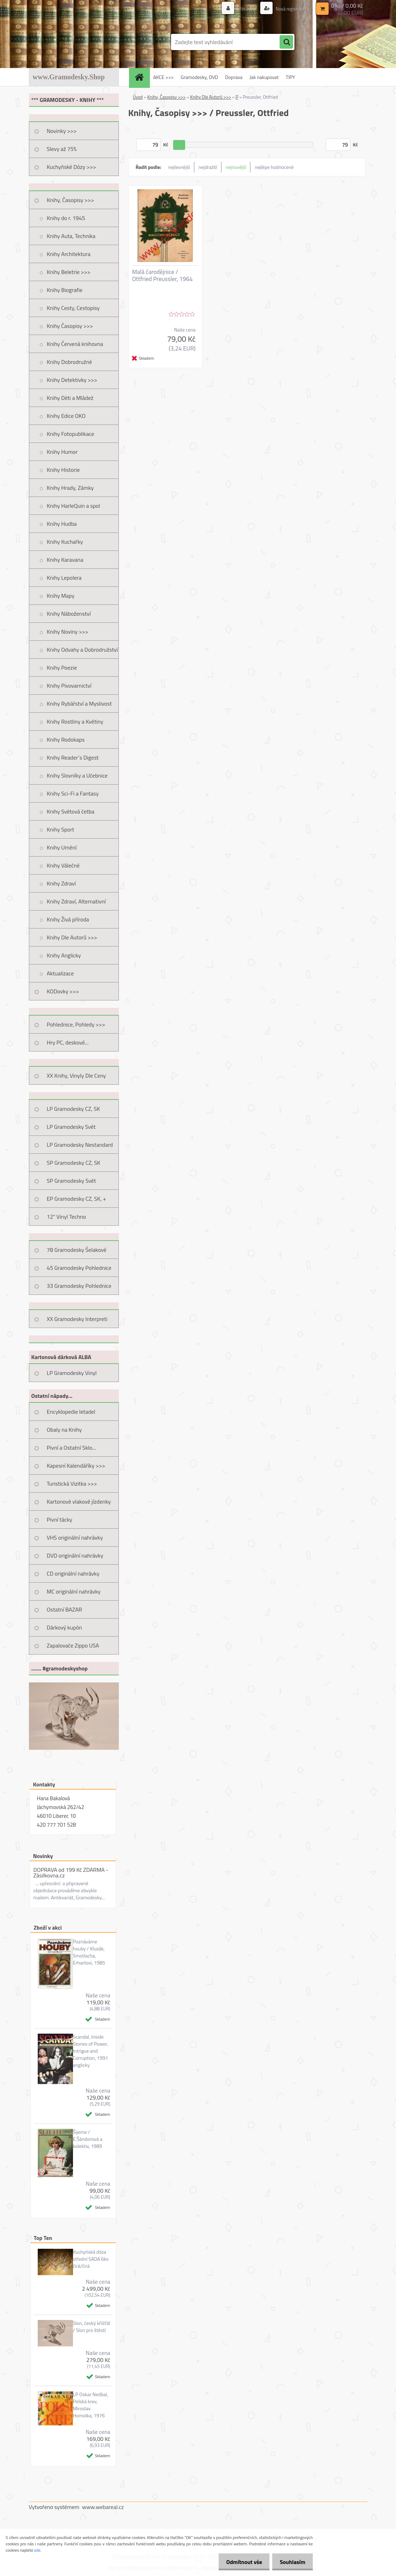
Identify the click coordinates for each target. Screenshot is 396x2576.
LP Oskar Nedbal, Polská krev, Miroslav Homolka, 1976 (90, 2405)
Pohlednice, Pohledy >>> (76, 1024)
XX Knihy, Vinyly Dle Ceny (76, 1075)
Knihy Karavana (65, 559)
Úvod (138, 97)
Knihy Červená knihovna (75, 344)
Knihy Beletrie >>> (69, 272)
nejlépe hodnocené (274, 167)
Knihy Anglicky (64, 955)
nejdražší (208, 167)
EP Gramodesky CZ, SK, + (76, 1198)
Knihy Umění (62, 847)
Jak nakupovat (264, 77)
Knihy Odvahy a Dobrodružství (82, 649)
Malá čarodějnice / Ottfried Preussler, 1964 (162, 275)
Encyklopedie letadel (71, 1411)
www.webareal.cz (103, 2507)
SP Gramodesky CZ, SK (73, 1162)
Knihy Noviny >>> (68, 631)
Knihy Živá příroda (68, 919)
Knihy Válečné (63, 865)
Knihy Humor (62, 451)
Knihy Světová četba (71, 811)
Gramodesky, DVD (199, 77)
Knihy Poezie (62, 667)
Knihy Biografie (65, 290)
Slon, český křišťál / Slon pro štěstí (91, 2327)
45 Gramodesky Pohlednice (79, 1267)
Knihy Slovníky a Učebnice (77, 775)
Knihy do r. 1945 (66, 218)
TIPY (290, 77)
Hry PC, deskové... (68, 1042)
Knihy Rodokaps (66, 739)
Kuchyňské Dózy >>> (71, 167)
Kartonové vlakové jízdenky (79, 1501)
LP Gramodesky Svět (71, 1126)
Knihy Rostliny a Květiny (75, 721)
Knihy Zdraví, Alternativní (76, 901)
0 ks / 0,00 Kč (347, 5)
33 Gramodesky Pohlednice (79, 1285)
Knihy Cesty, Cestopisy (73, 308)
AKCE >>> (163, 77)
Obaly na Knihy (64, 1429)
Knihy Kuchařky (65, 541)
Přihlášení (243, 8)
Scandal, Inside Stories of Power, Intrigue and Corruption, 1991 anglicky (90, 2051)
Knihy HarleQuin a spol (73, 505)
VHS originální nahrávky (75, 1537)
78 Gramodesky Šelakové (76, 1250)
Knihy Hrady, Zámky (70, 487)
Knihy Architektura (69, 254)
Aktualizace (60, 973)
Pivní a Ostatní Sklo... (71, 1447)
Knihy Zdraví (61, 883)
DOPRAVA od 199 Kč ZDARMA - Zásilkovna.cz (71, 1872)
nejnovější (236, 167)
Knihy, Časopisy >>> (70, 200)
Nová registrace (288, 8)
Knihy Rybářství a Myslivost (79, 703)
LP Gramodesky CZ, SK (73, 1108)
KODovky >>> (63, 991)
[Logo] (77, 42)
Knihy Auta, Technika (71, 236)
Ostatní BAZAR (64, 1609)
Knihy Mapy (60, 595)
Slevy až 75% (62, 149)
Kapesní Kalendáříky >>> (76, 1465)
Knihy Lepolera (64, 577)
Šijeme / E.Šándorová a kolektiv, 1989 (87, 2139)
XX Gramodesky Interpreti (77, 1319)
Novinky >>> (62, 131)
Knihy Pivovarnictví (69, 685)
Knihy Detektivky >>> (72, 380)
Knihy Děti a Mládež (70, 398)
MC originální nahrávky (74, 1591)
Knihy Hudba (62, 523)
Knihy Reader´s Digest (73, 757)
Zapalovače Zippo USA (73, 1645)
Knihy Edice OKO (66, 416)
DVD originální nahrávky (75, 1555)
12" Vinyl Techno (66, 1216)
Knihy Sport (60, 829)
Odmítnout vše (240, 2562)
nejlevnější (179, 167)
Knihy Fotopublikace (71, 434)
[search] (286, 42)
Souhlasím (291, 2562)
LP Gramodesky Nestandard (80, 1144)
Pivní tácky (59, 1519)
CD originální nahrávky (73, 1573)
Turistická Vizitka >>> (72, 1483)
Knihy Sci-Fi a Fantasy (73, 793)
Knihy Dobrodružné (69, 362)
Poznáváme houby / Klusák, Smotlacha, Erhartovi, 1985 (89, 1952)
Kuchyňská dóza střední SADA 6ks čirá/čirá (91, 2259)
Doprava (233, 77)
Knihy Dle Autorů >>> (72, 937)
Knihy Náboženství (69, 613)
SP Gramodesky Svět (71, 1180)
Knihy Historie (63, 469)
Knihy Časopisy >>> (70, 326)
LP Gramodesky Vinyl (72, 1373)
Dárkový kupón (64, 1627)
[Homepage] (142, 77)
